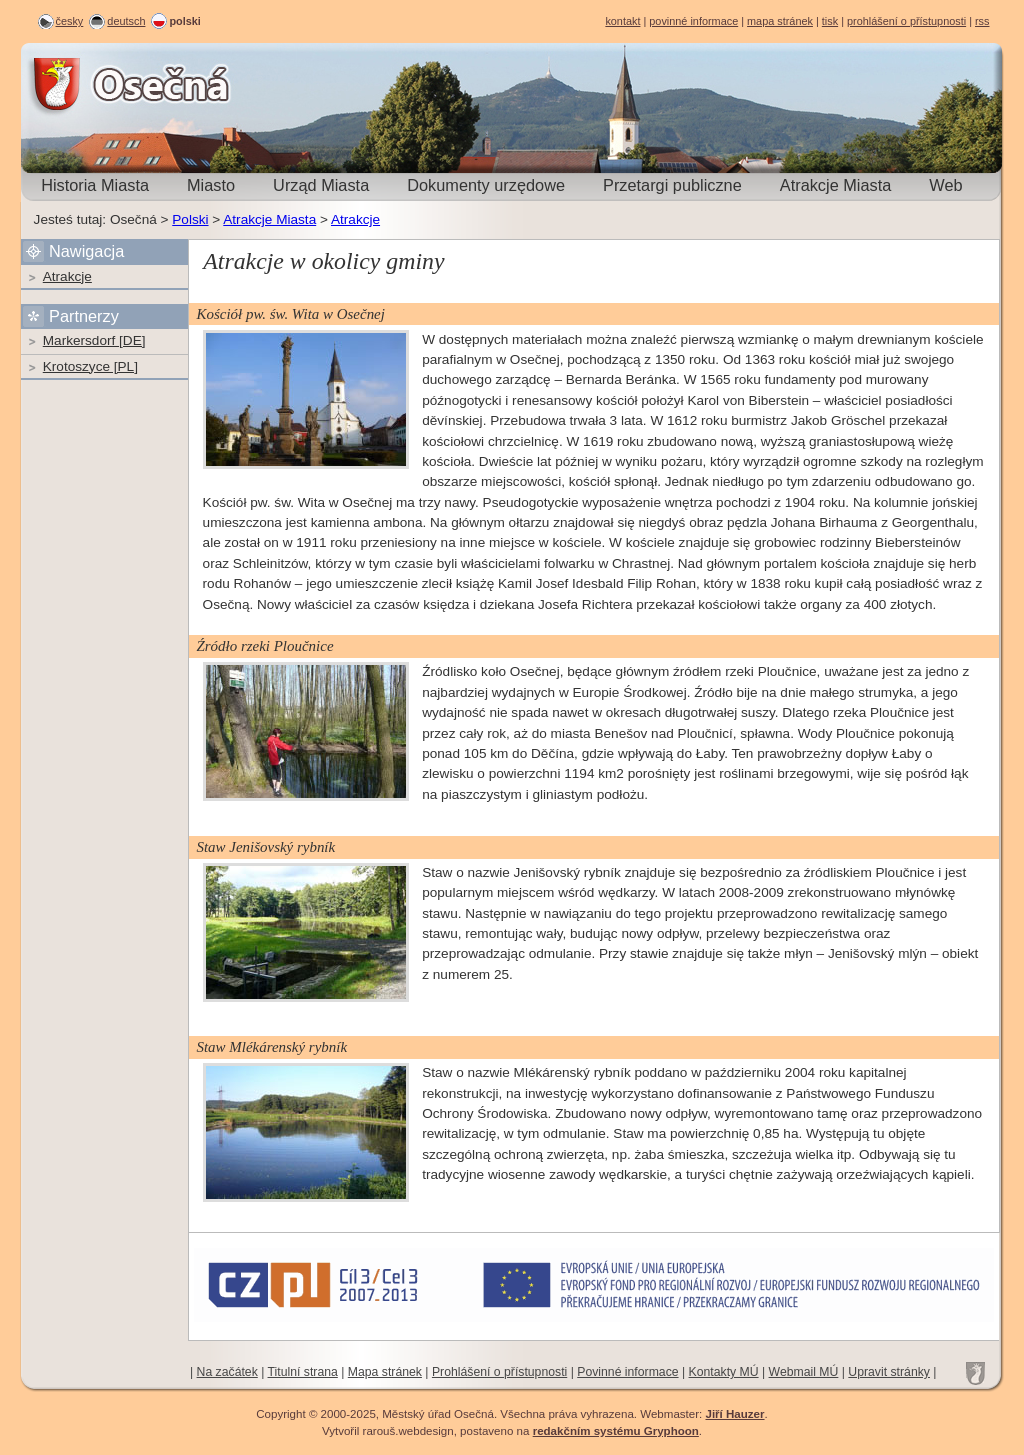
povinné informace (693, 21)
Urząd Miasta (321, 185)
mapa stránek (780, 21)
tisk (830, 21)
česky (70, 21)
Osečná (76, 84)
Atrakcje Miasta (836, 185)
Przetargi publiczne (672, 185)
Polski (190, 219)
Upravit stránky (889, 1372)
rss (982, 21)
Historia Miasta (95, 185)
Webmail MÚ (804, 1372)
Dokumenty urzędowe (486, 185)
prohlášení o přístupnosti (906, 21)
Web (945, 185)
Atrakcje (355, 219)
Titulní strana (303, 1372)
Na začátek (227, 1372)
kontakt (622, 21)
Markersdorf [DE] (94, 340)
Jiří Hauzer (734, 1414)
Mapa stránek (385, 1372)
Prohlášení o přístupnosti (499, 1372)
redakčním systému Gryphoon (616, 1431)
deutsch (126, 21)
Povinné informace (627, 1372)
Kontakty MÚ (724, 1372)
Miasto (211, 185)
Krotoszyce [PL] (90, 366)
